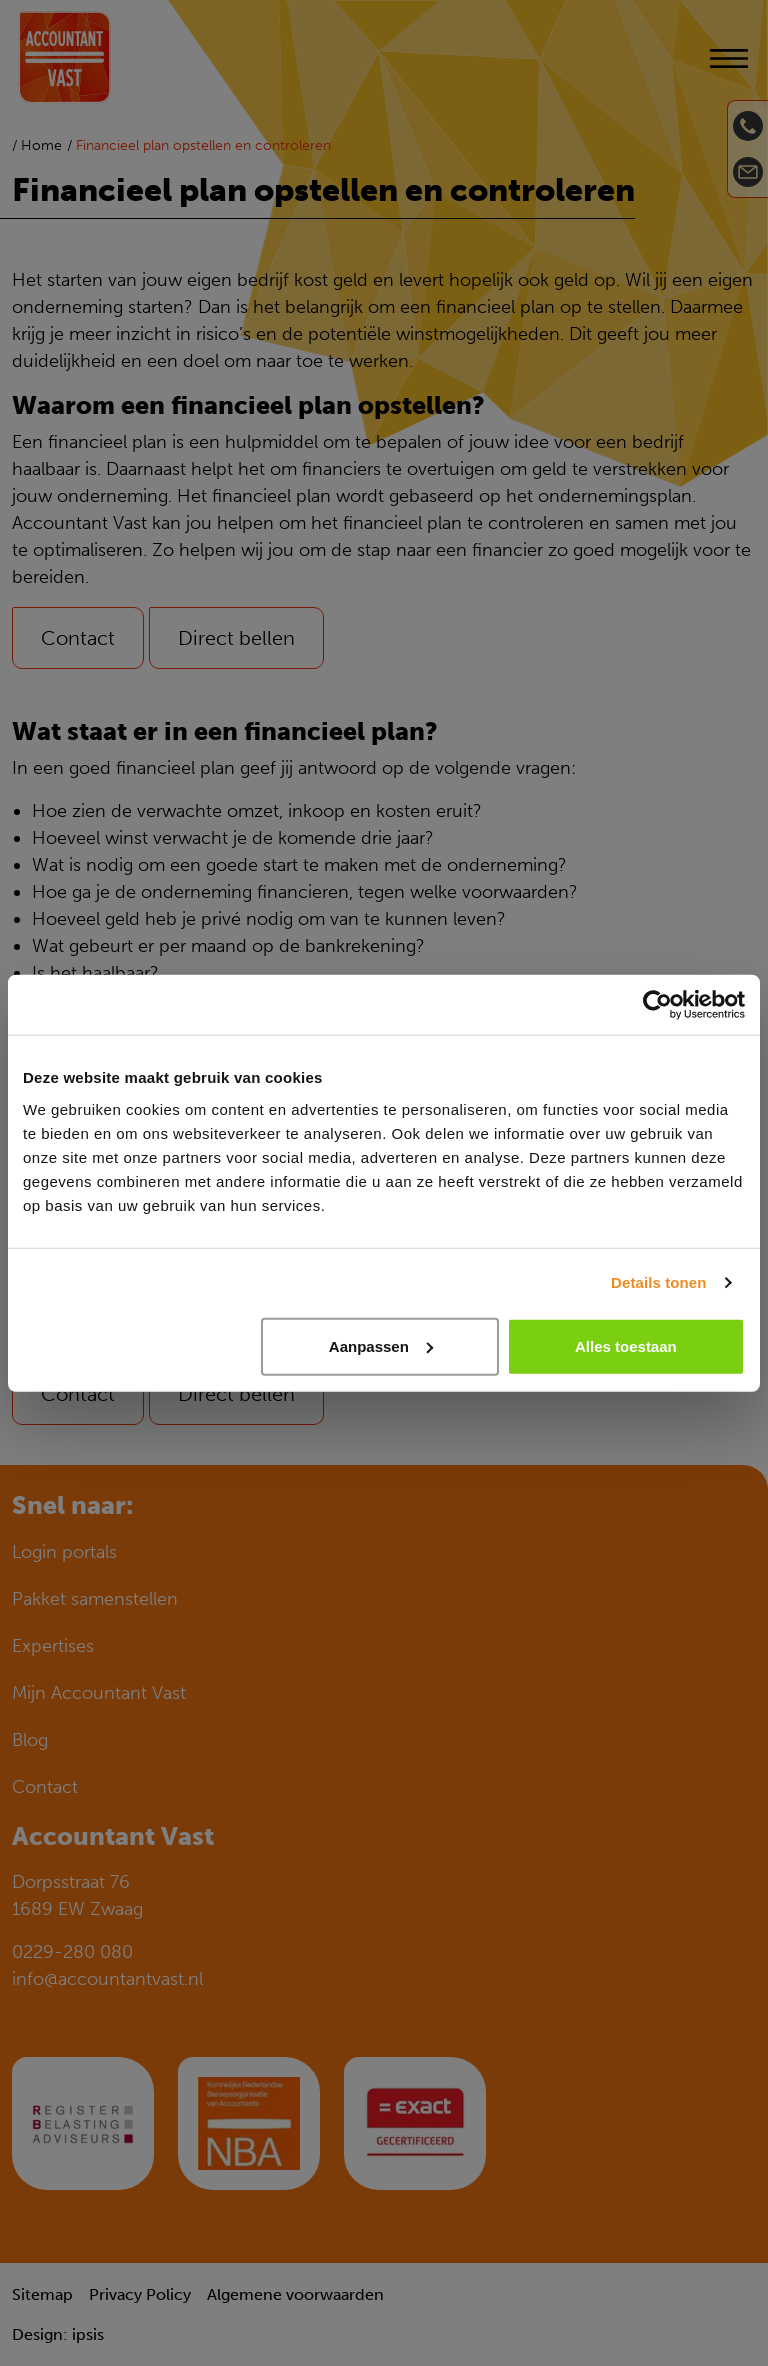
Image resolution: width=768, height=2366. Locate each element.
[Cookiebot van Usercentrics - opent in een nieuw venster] (657, 1005)
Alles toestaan (626, 1345)
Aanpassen (381, 1345)
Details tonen (658, 1282)
